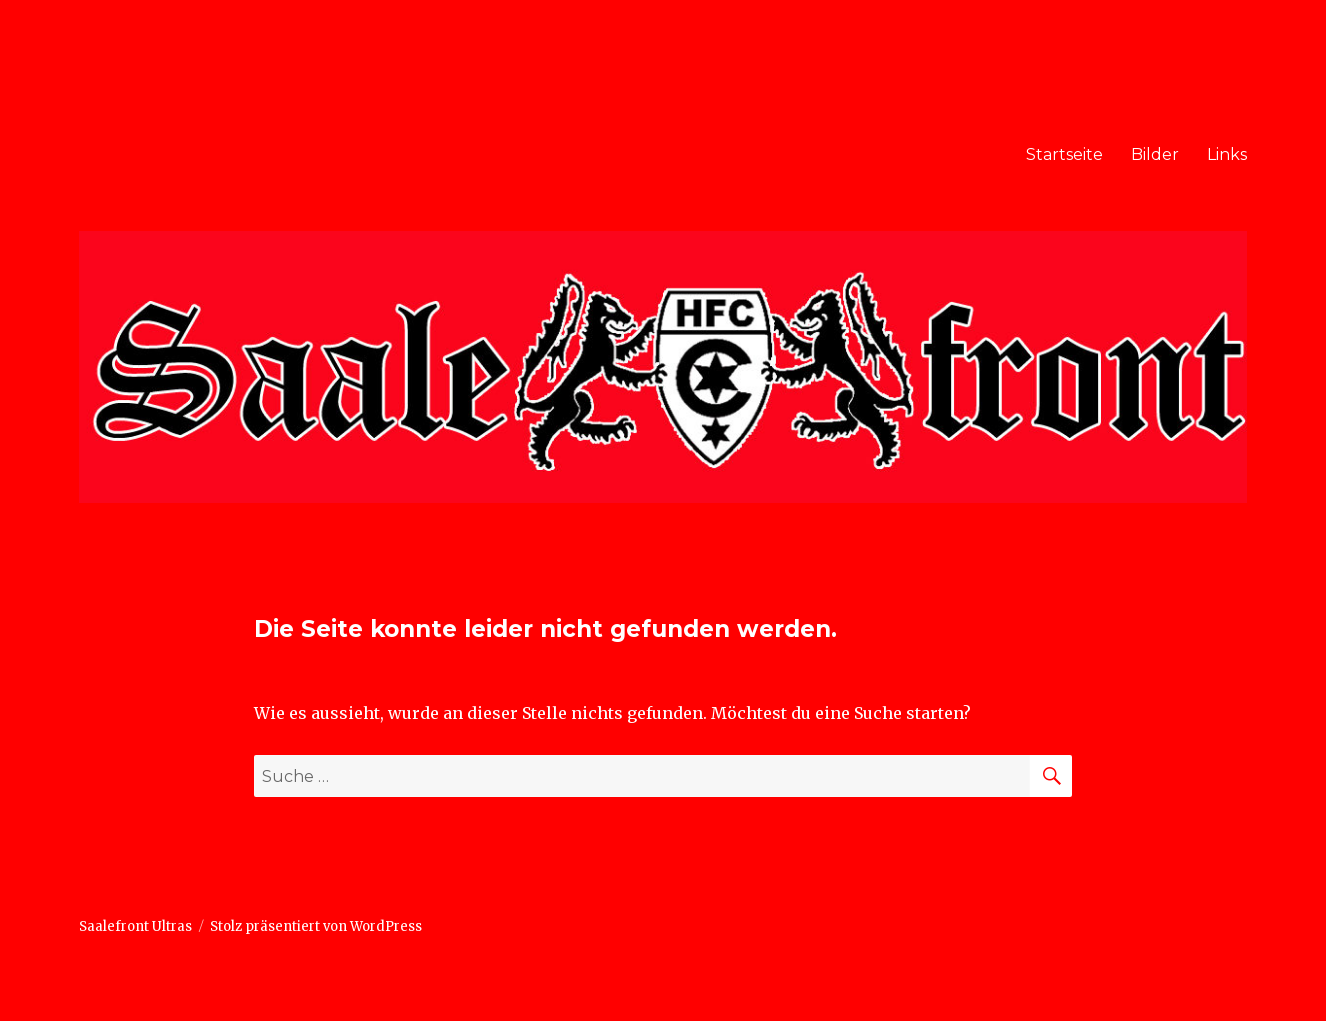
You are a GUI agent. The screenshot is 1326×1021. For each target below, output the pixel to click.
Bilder (1155, 154)
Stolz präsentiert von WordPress (316, 926)
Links (1227, 154)
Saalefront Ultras (135, 926)
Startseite (1064, 154)
